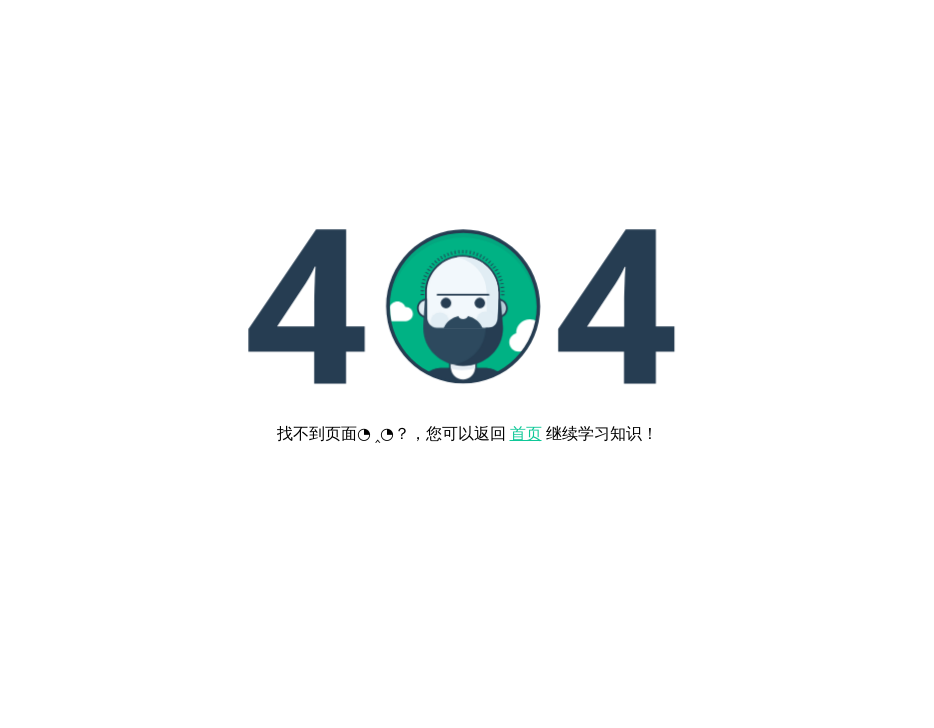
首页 (526, 433)
